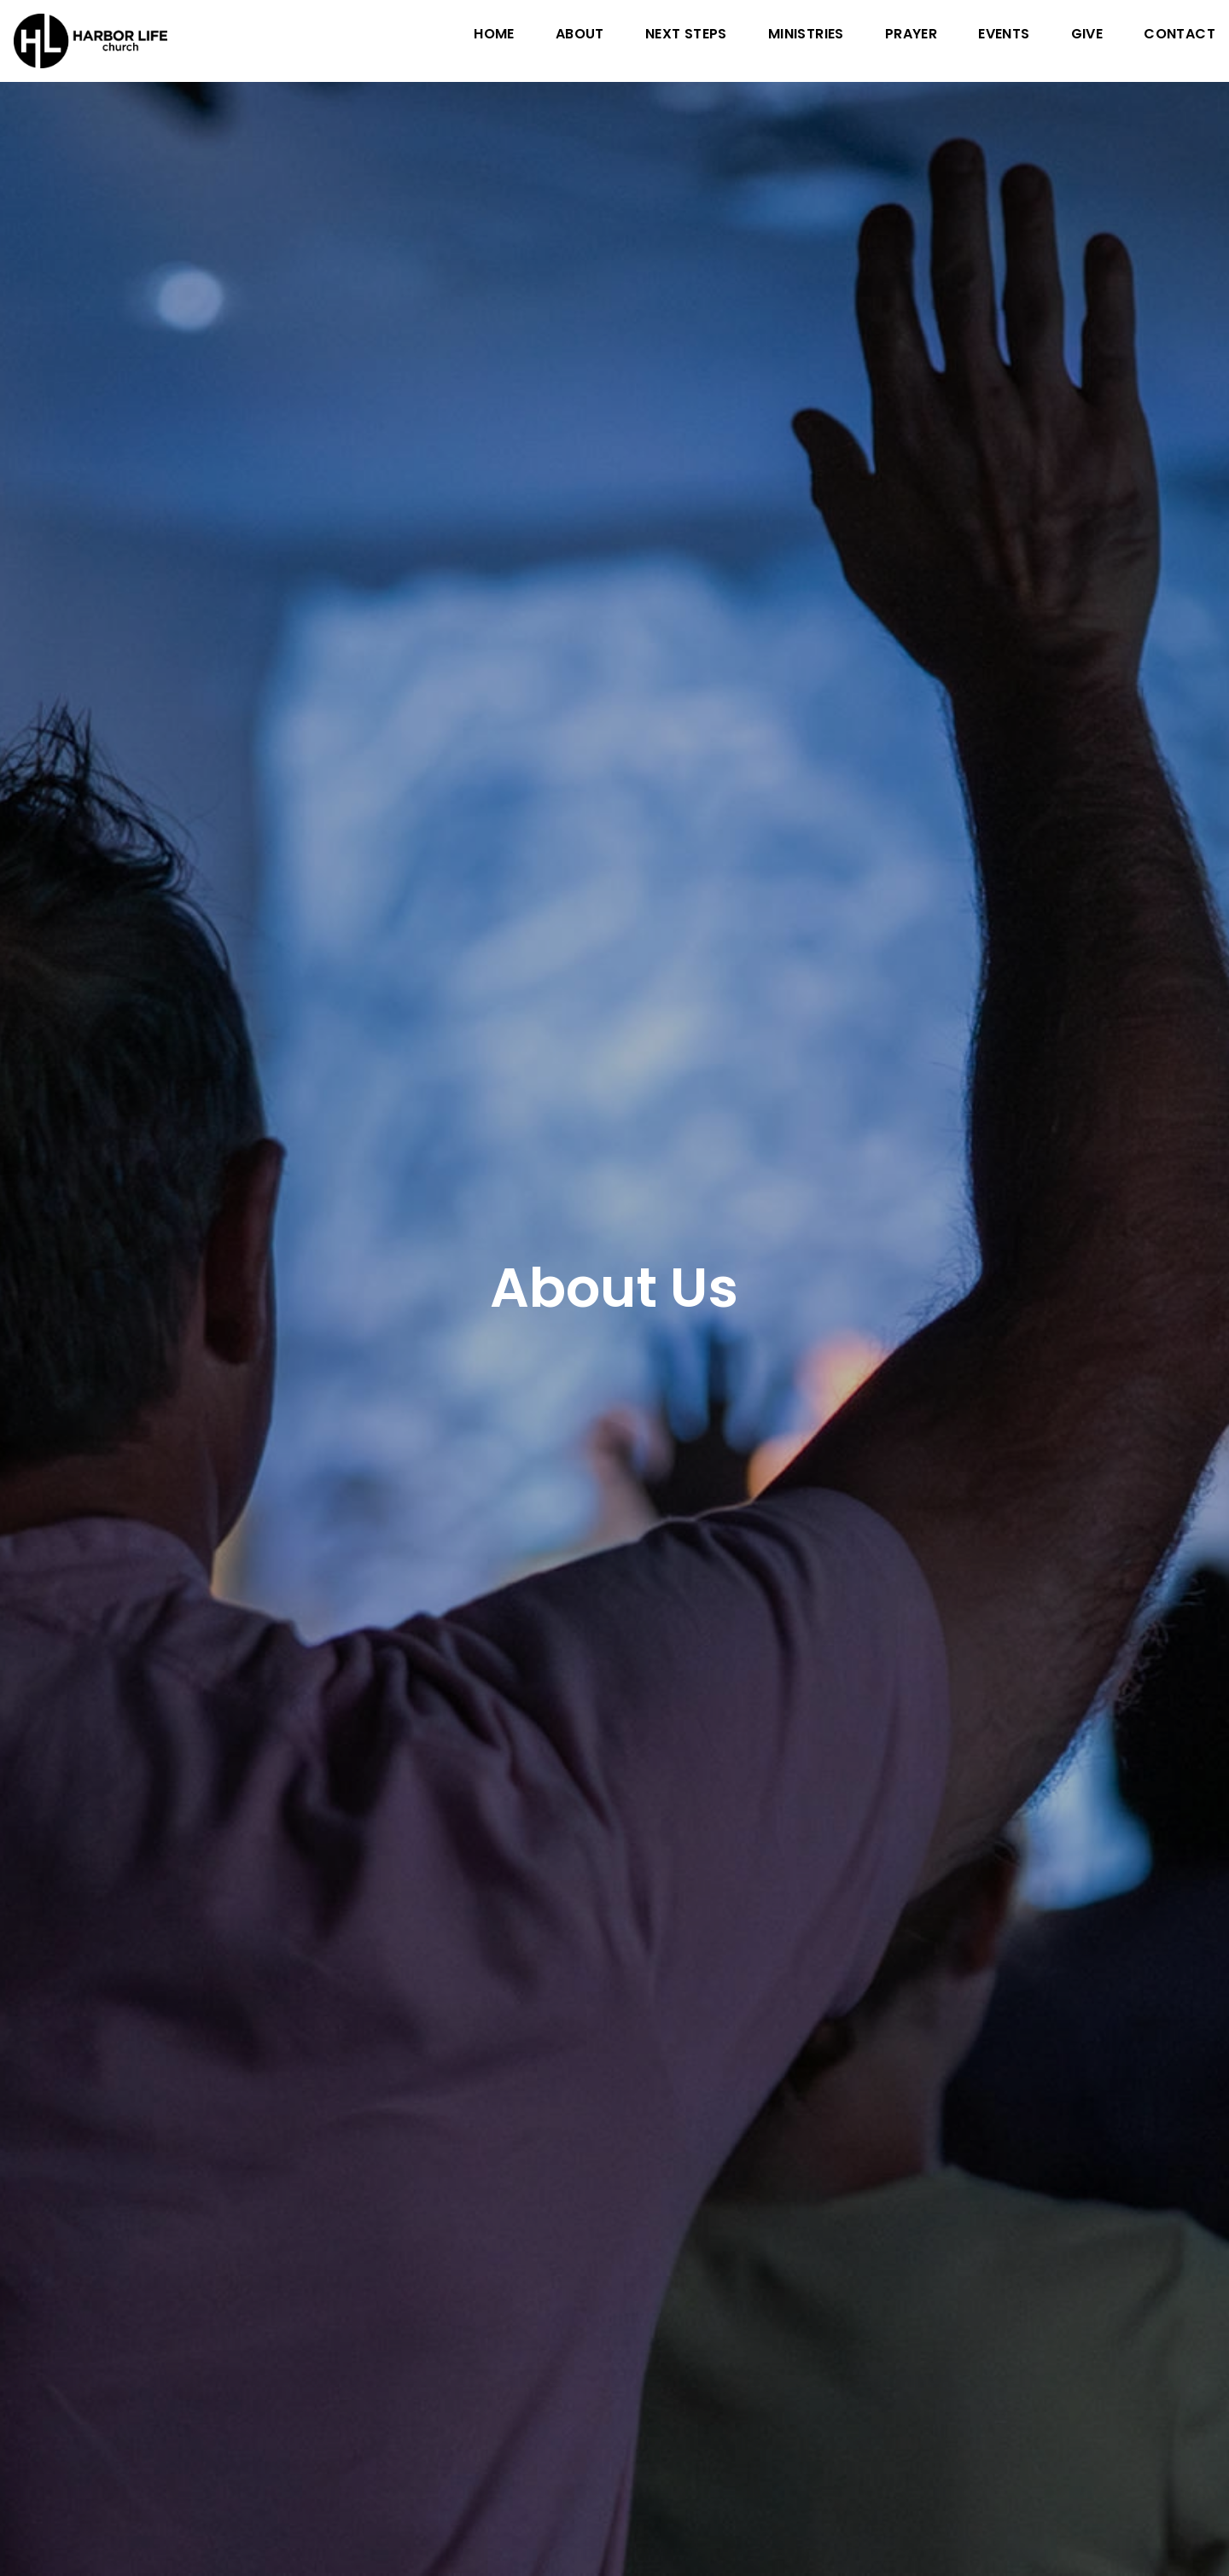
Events (1003, 35)
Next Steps (686, 35)
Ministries (806, 35)
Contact (1179, 35)
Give (1087, 35)
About (580, 35)
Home (494, 35)
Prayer (911, 35)
